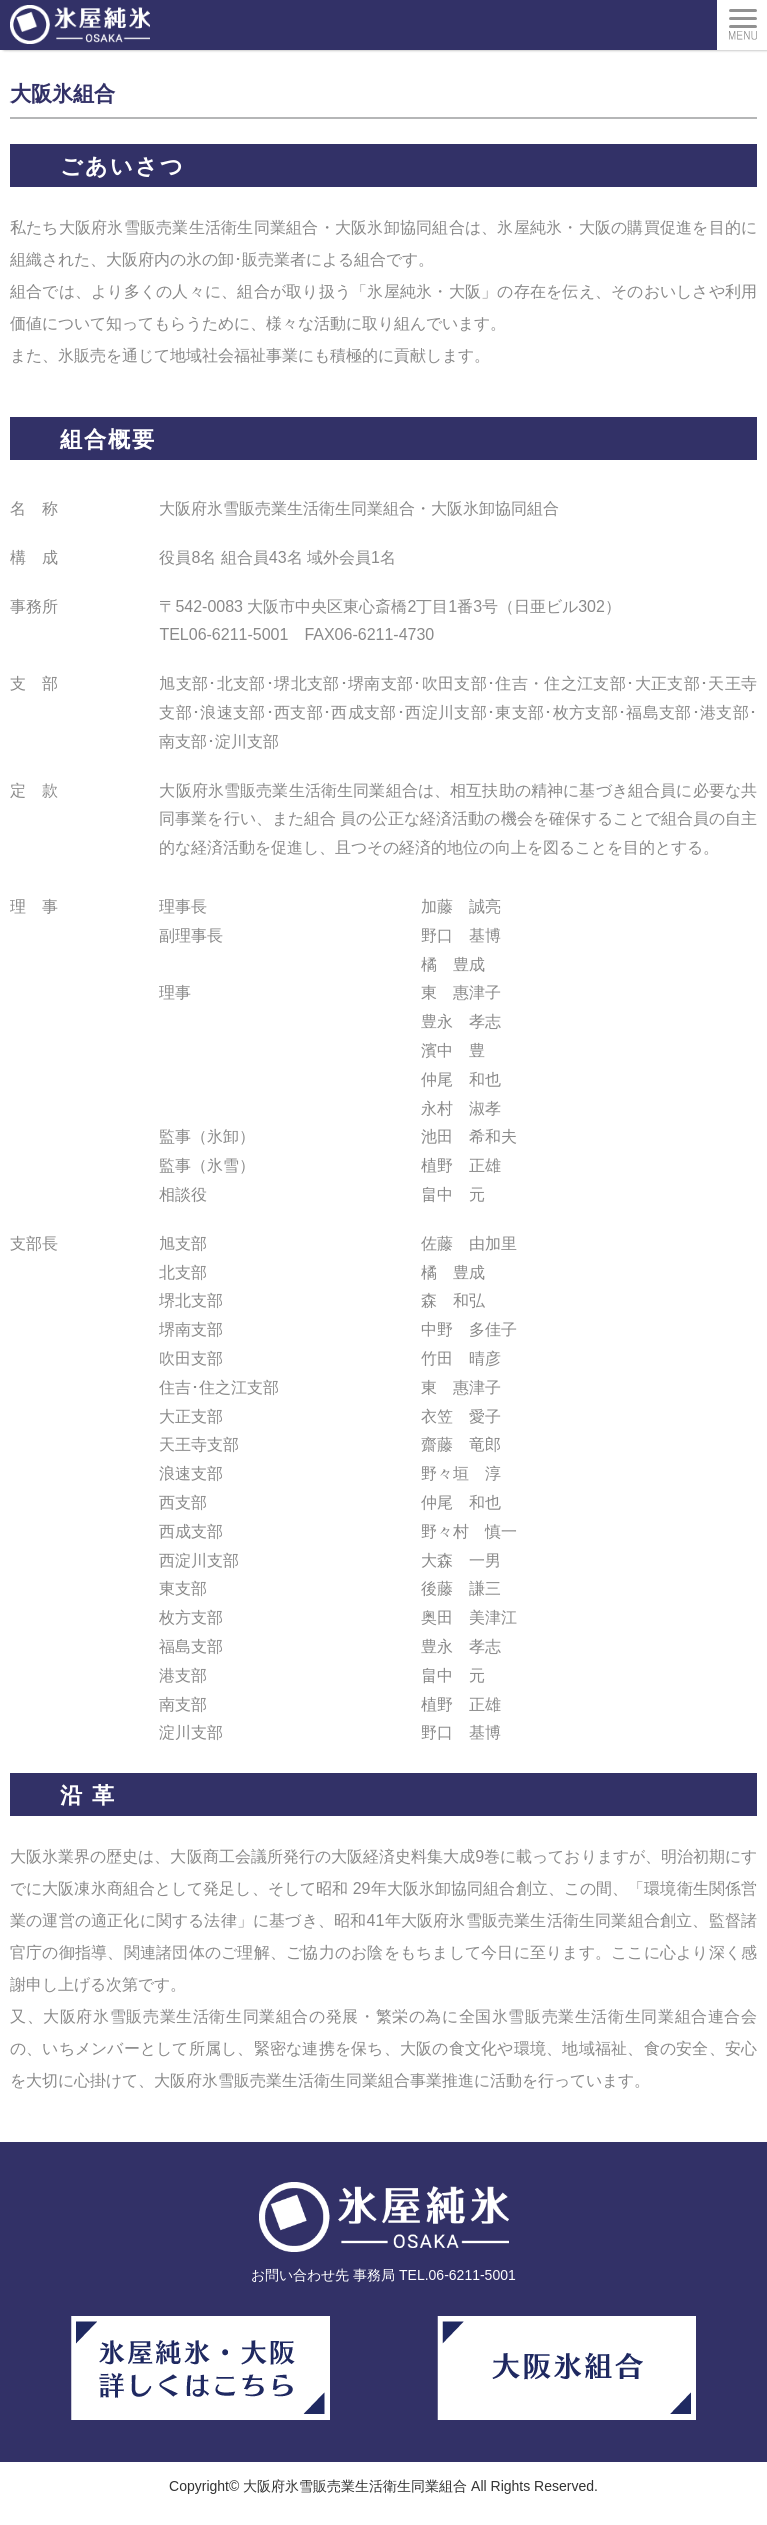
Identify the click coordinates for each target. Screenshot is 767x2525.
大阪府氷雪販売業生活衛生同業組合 (355, 2486)
